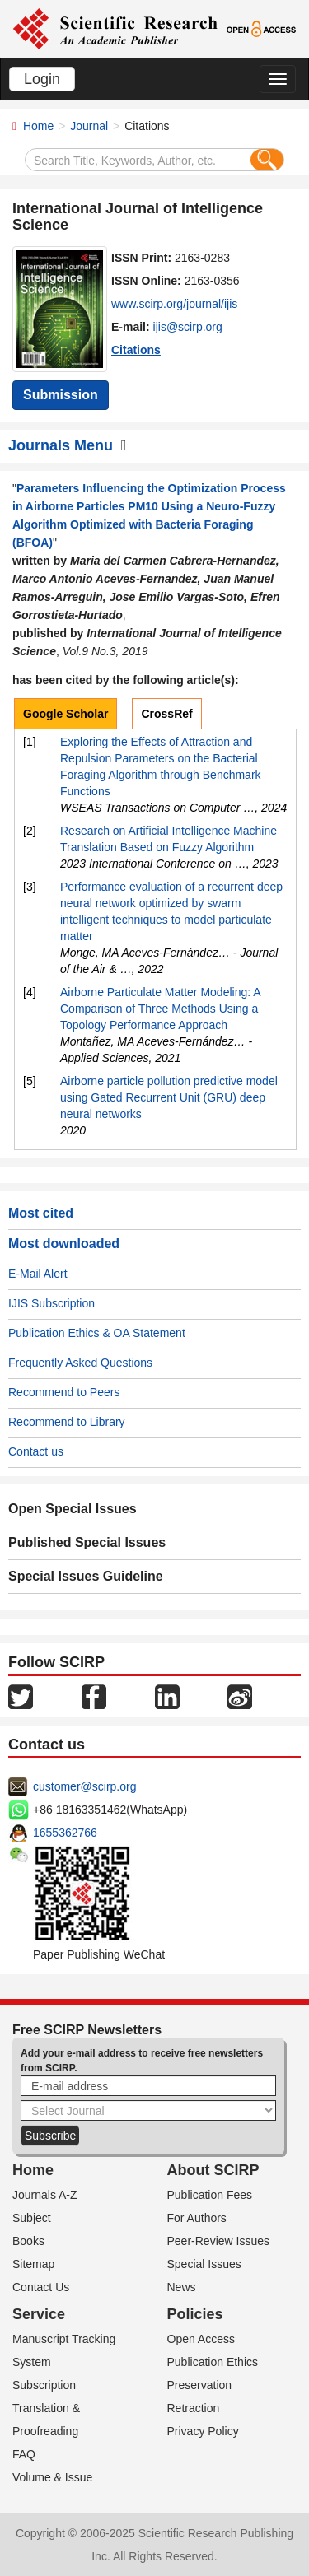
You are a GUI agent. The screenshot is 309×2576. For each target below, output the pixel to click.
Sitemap (33, 2264)
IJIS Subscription (51, 1303)
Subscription (44, 2385)
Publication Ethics (213, 2362)
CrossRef (166, 713)
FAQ (23, 2454)
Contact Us (40, 2287)
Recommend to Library (66, 1421)
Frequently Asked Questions (80, 1362)
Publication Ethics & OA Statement (96, 1332)
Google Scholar (65, 713)
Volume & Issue (52, 2477)
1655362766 (65, 1832)
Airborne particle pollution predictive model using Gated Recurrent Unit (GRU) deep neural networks (169, 1097)
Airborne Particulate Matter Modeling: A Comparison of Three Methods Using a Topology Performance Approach (160, 1008)
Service (38, 2314)
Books (28, 2241)
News (181, 2287)
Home (38, 126)
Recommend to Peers (63, 1392)
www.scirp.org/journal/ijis (174, 303)
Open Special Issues (72, 1509)
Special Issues (204, 2264)
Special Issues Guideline (85, 1576)
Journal (89, 126)
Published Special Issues (87, 1542)
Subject (31, 2217)
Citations (136, 349)
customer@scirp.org (84, 1786)
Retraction (193, 2408)
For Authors (197, 2217)
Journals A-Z (44, 2194)
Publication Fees (210, 2194)
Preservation (199, 2385)
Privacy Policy (203, 2431)
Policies (195, 2314)
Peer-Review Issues (218, 2241)
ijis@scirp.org (187, 326)
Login (42, 79)
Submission (60, 395)
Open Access (201, 2338)
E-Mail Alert (38, 1273)
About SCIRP (213, 2170)
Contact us (35, 1451)
